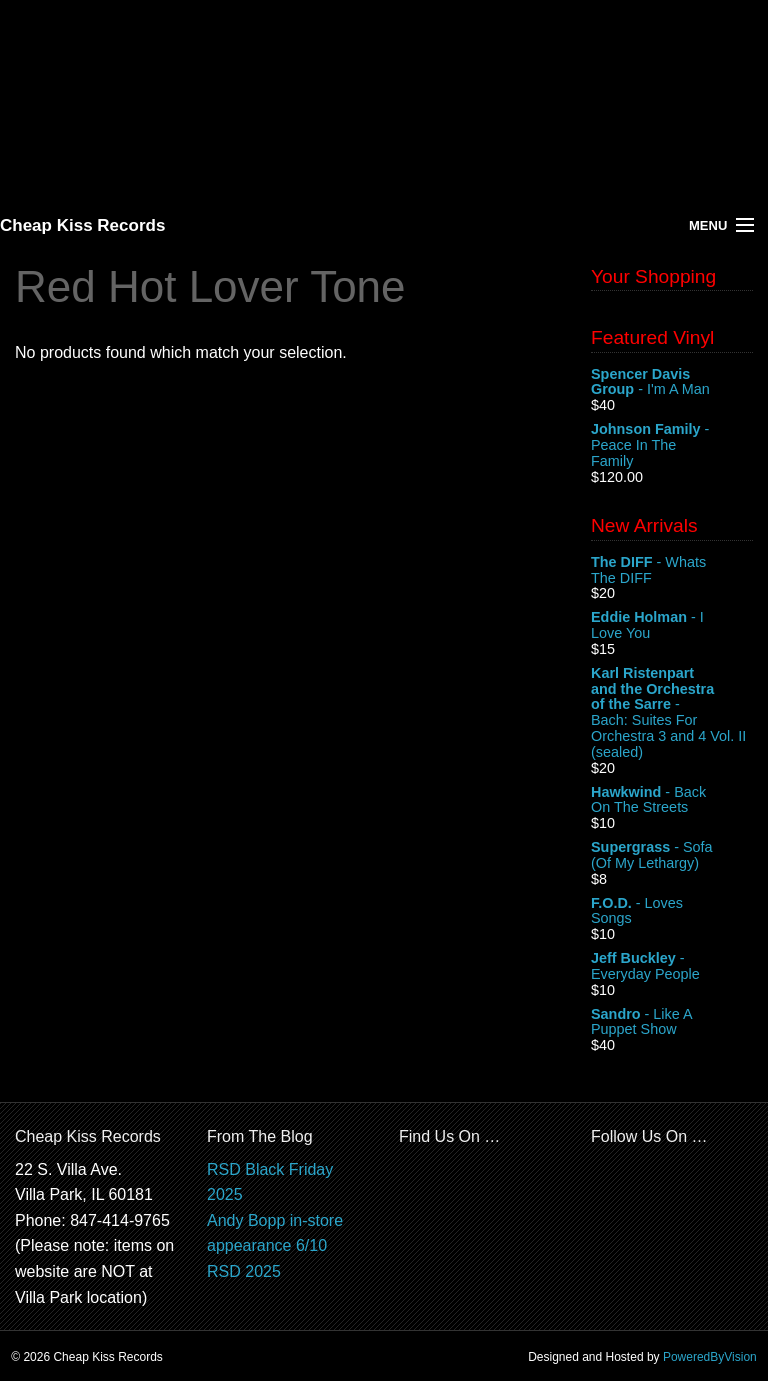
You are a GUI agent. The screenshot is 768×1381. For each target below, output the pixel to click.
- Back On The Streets (672, 801)
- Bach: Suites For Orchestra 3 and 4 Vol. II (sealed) (672, 713)
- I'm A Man (672, 383)
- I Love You (672, 626)
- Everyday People (672, 967)
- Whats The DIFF (672, 571)
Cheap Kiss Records (82, 225)
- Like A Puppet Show (672, 1023)
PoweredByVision (710, 1357)
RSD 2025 (244, 1271)
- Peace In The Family (672, 445)
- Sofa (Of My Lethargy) (672, 856)
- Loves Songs (672, 912)
